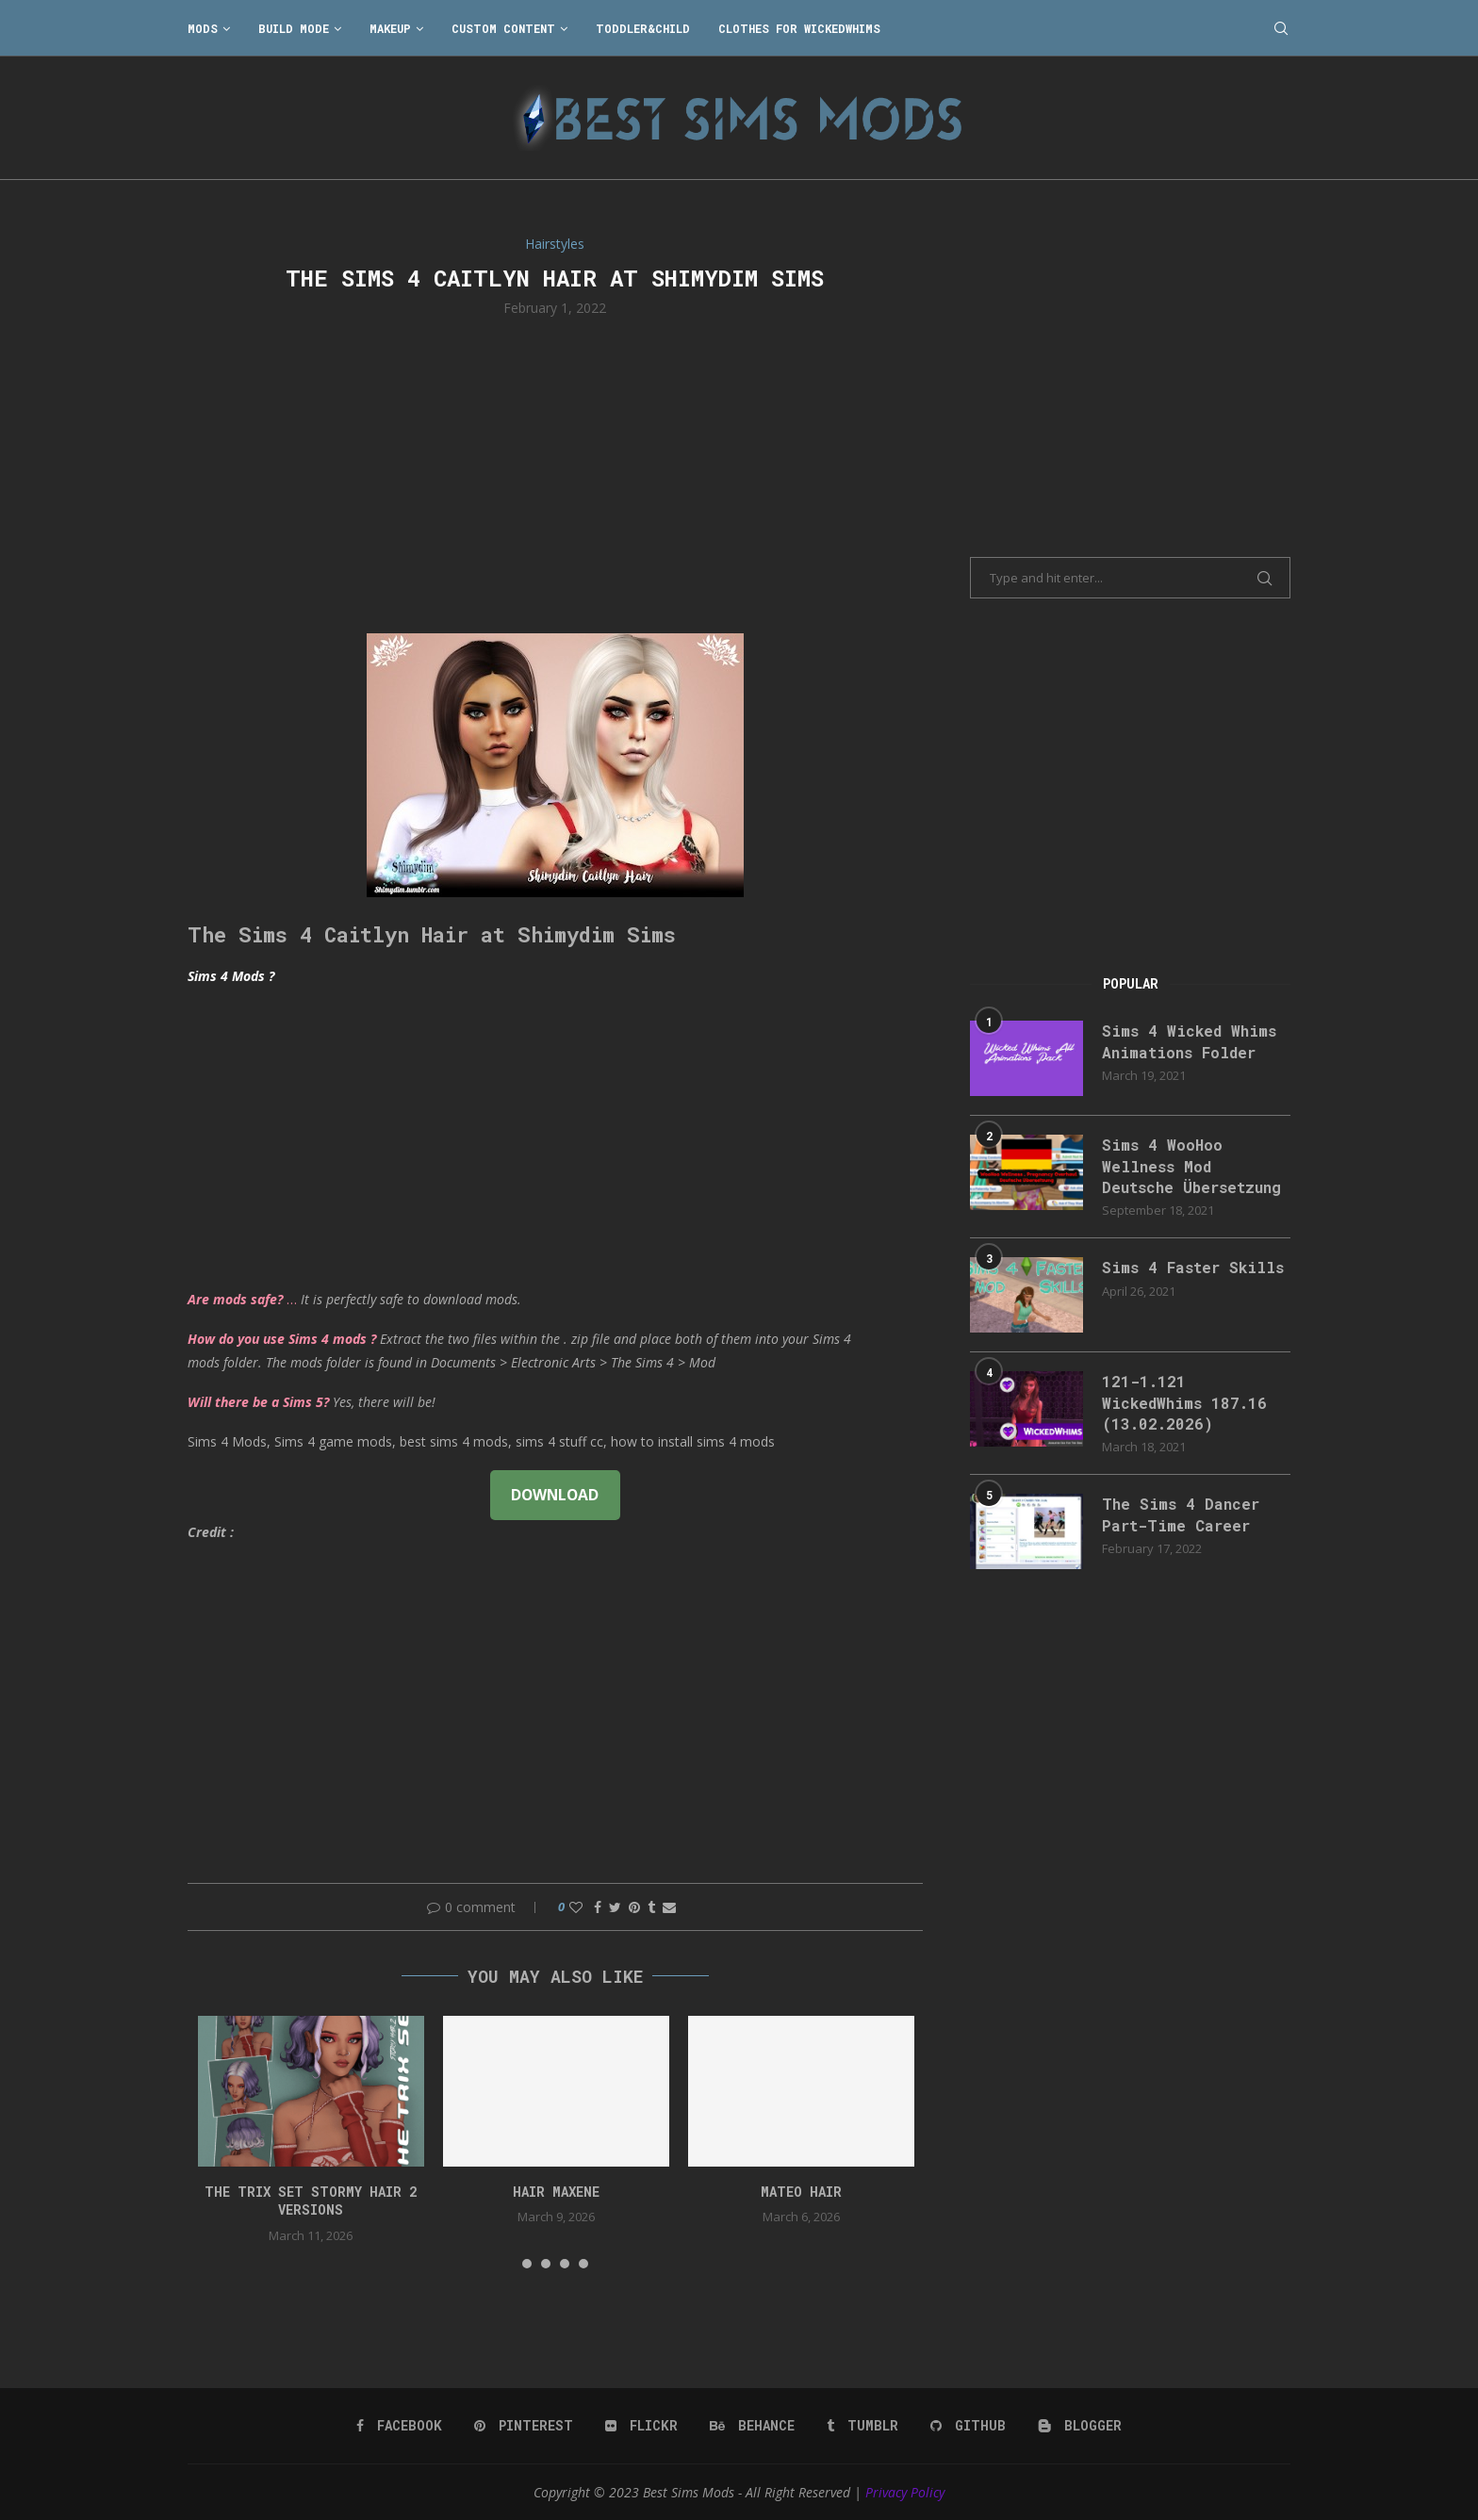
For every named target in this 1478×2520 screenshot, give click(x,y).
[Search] (1281, 28)
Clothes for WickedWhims (799, 28)
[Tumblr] (862, 2425)
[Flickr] (641, 2425)
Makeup (390, 28)
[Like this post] (576, 1907)
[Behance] (752, 2425)
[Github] (968, 2425)
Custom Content (503, 28)
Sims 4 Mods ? (231, 976)
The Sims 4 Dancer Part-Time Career (1180, 1514)
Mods (203, 28)
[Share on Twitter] (615, 1907)
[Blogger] (1080, 2425)
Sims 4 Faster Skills (1193, 1267)
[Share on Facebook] (597, 1907)
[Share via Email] (669, 1907)
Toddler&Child (643, 28)
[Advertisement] (555, 473)
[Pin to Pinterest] (634, 1907)
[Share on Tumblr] (651, 1907)
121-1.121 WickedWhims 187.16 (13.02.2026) (1184, 1402)
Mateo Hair (801, 2192)
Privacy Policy (904, 2492)
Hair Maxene (556, 2192)
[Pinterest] (523, 2425)
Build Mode (293, 28)
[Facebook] (399, 2425)
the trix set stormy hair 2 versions (311, 2201)
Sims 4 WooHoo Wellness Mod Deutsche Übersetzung (1191, 1166)
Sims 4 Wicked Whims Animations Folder (1189, 1041)
